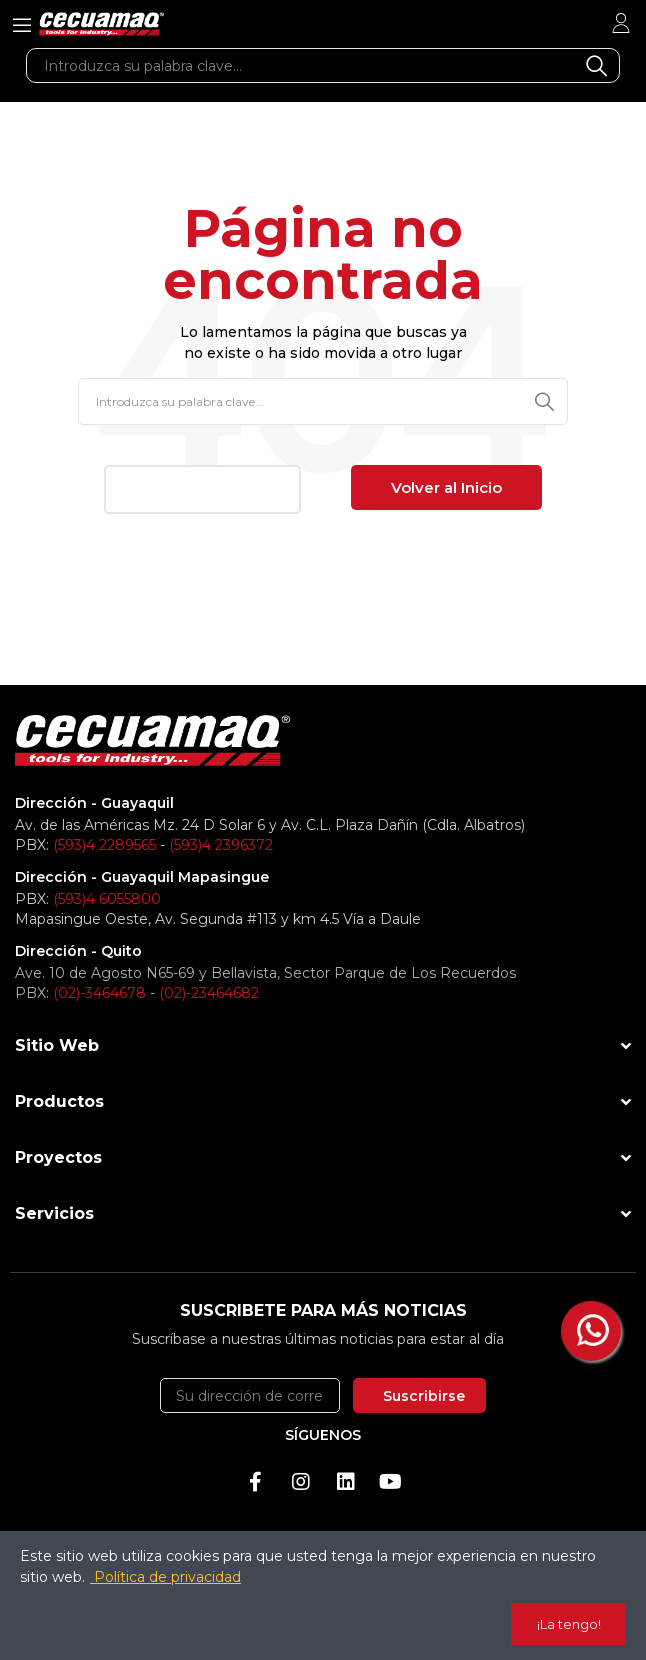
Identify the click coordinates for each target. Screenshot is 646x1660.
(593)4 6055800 (107, 899)
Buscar (597, 65)
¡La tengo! (569, 1624)
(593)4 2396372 (221, 845)
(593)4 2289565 (104, 845)
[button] (202, 489)
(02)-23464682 (209, 993)
